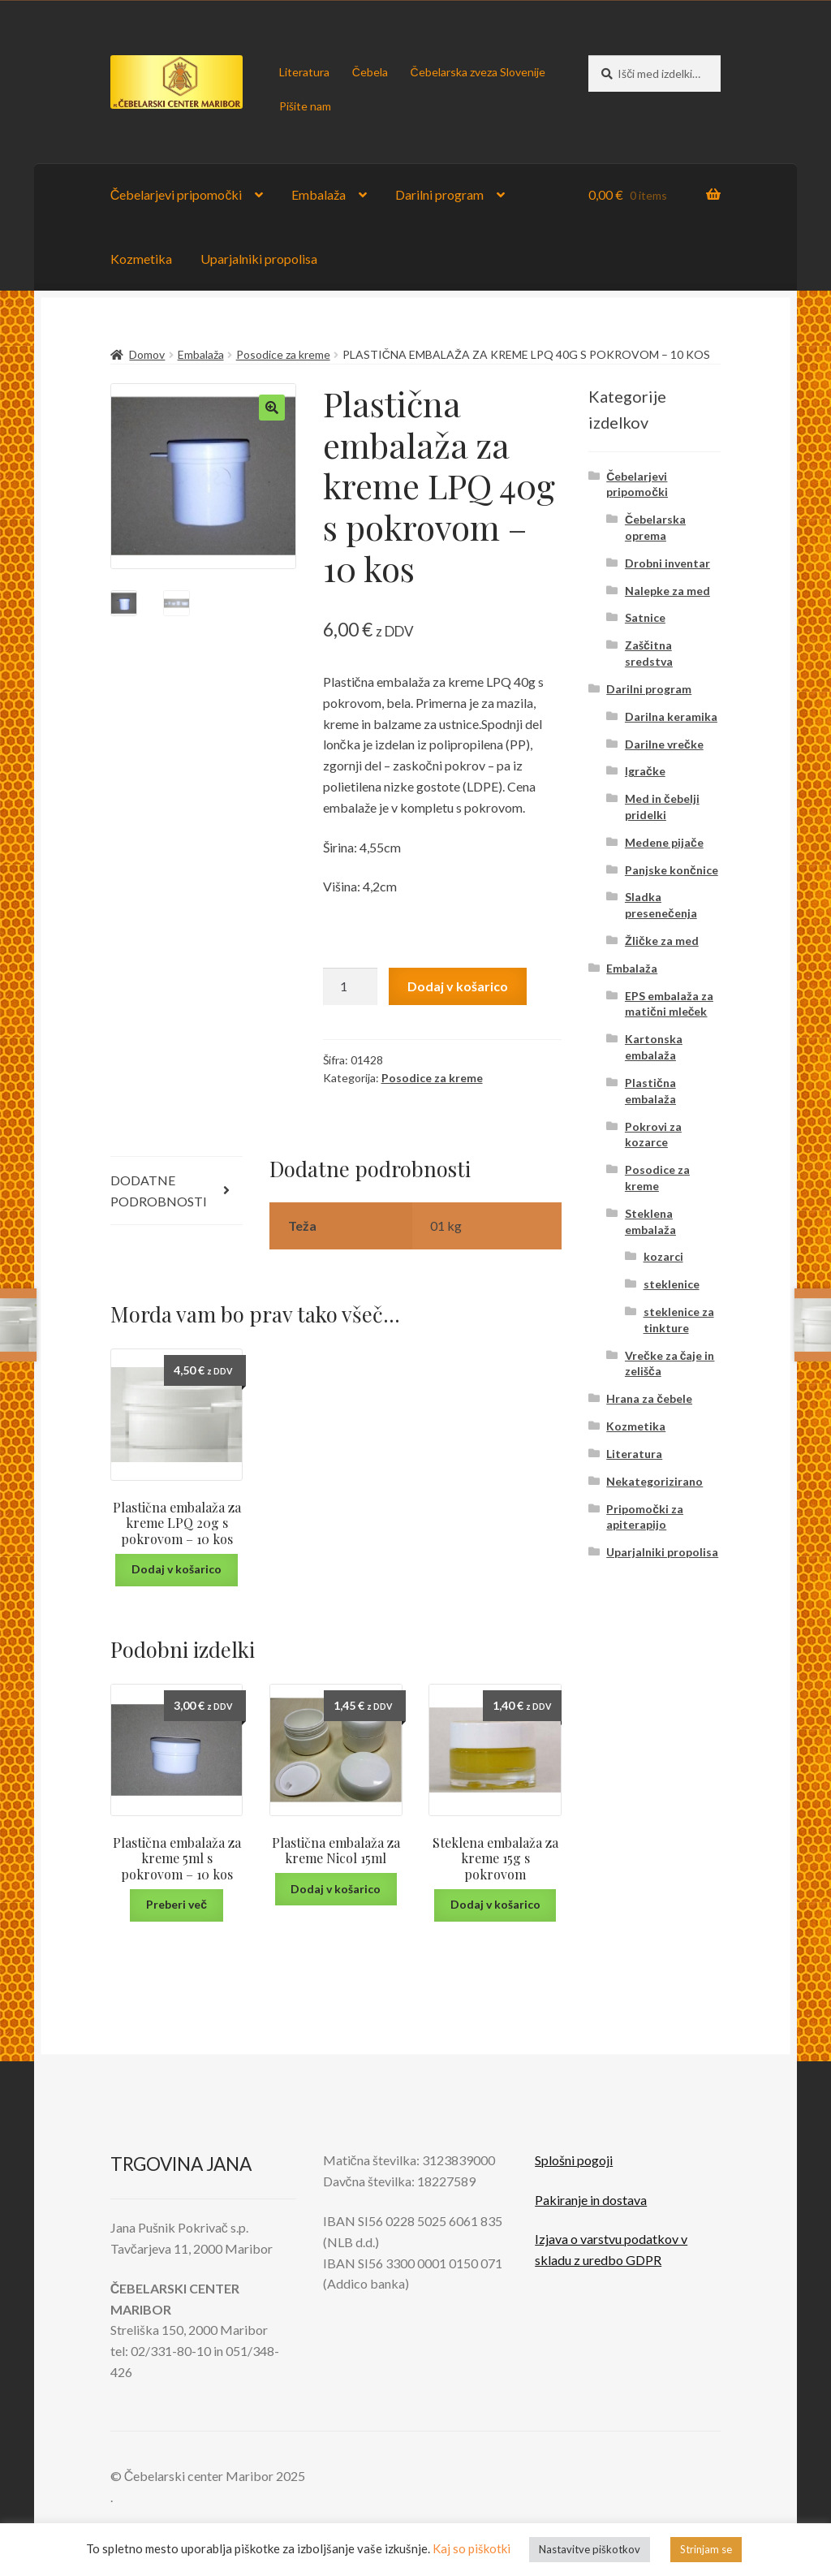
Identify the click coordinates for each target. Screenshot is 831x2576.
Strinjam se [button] (706, 2549)
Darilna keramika (671, 716)
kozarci (663, 1256)
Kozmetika (141, 258)
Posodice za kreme (283, 354)
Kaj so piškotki (471, 2548)
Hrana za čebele (649, 1398)
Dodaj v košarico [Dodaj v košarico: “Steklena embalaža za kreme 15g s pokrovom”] (495, 1904)
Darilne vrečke (664, 744)
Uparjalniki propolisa (258, 258)
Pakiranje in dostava (591, 2199)
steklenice (672, 1284)
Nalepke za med (667, 591)
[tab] (176, 1191)
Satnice (645, 617)
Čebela (370, 72)
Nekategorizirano (654, 1481)
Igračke (645, 771)
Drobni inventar (667, 563)
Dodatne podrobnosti (158, 1190)
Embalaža (318, 194)
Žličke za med (662, 940)
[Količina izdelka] (350, 986)
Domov (147, 354)
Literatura (304, 72)
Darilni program (439, 194)
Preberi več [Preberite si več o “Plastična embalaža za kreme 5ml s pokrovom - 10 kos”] (176, 1904)
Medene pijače (664, 842)
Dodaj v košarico (457, 986)
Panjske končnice (671, 870)
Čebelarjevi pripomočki (176, 194)
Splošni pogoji (574, 2160)
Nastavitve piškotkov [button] (589, 2549)
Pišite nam (305, 106)
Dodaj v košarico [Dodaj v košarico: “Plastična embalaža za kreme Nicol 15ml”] (336, 1889)
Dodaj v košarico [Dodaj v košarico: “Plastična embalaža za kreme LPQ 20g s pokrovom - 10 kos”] (176, 1569)
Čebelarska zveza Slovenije (477, 72)
